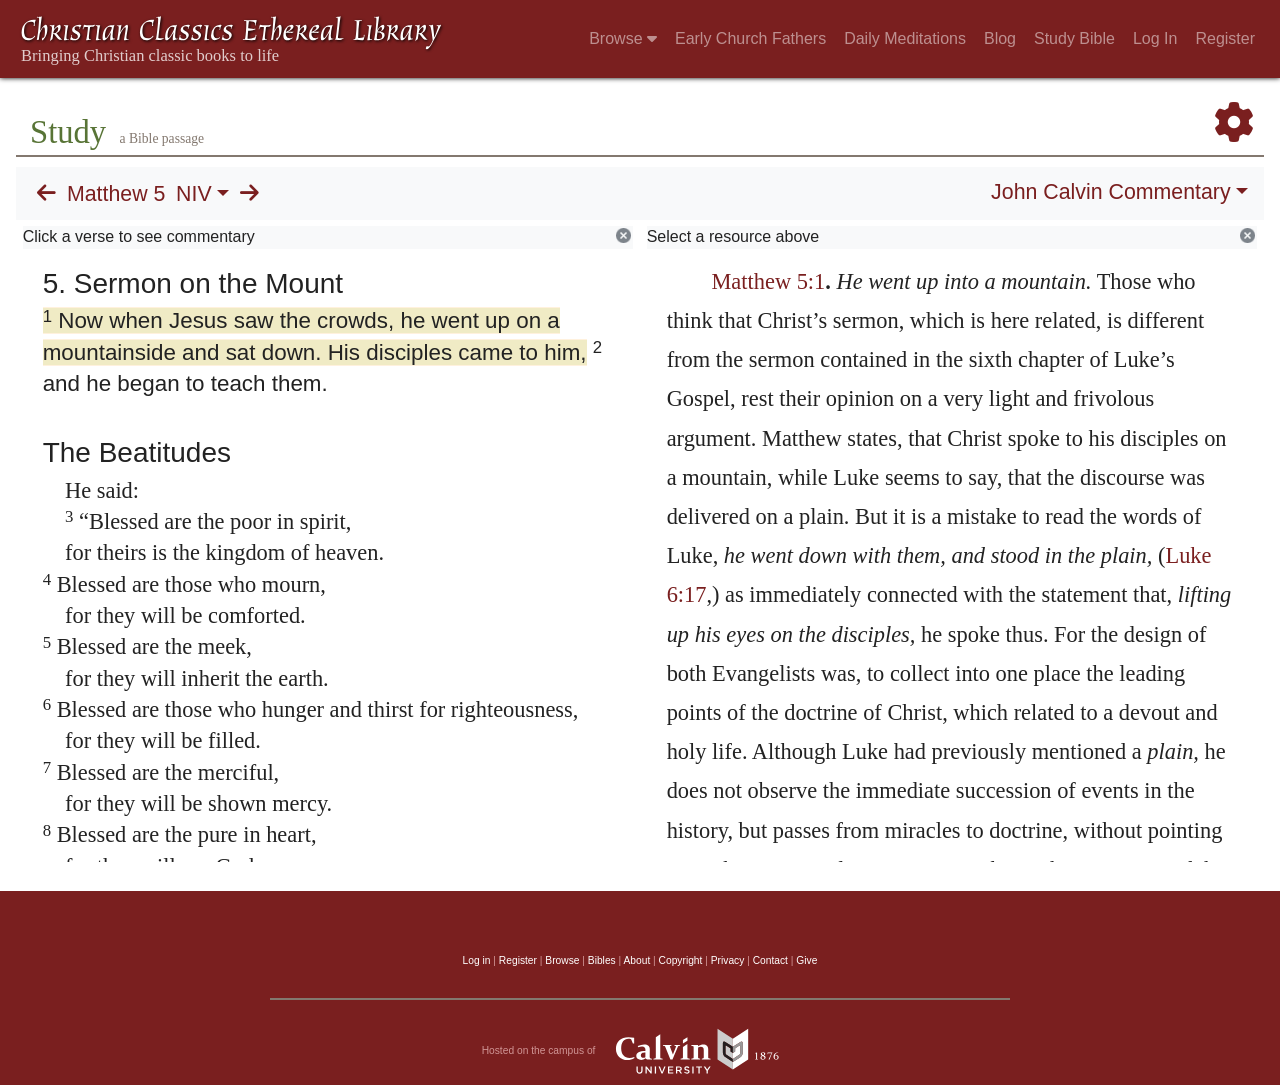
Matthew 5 (116, 194)
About (636, 960)
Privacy (728, 960)
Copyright (681, 960)
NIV (194, 194)
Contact (770, 960)
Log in (477, 960)
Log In (1155, 38)
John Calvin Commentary (1110, 192)
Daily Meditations (905, 38)
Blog (1000, 38)
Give (806, 960)
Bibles (602, 960)
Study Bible (1074, 38)
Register (1225, 38)
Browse (623, 38)
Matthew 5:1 (768, 281)
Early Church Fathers (750, 38)
